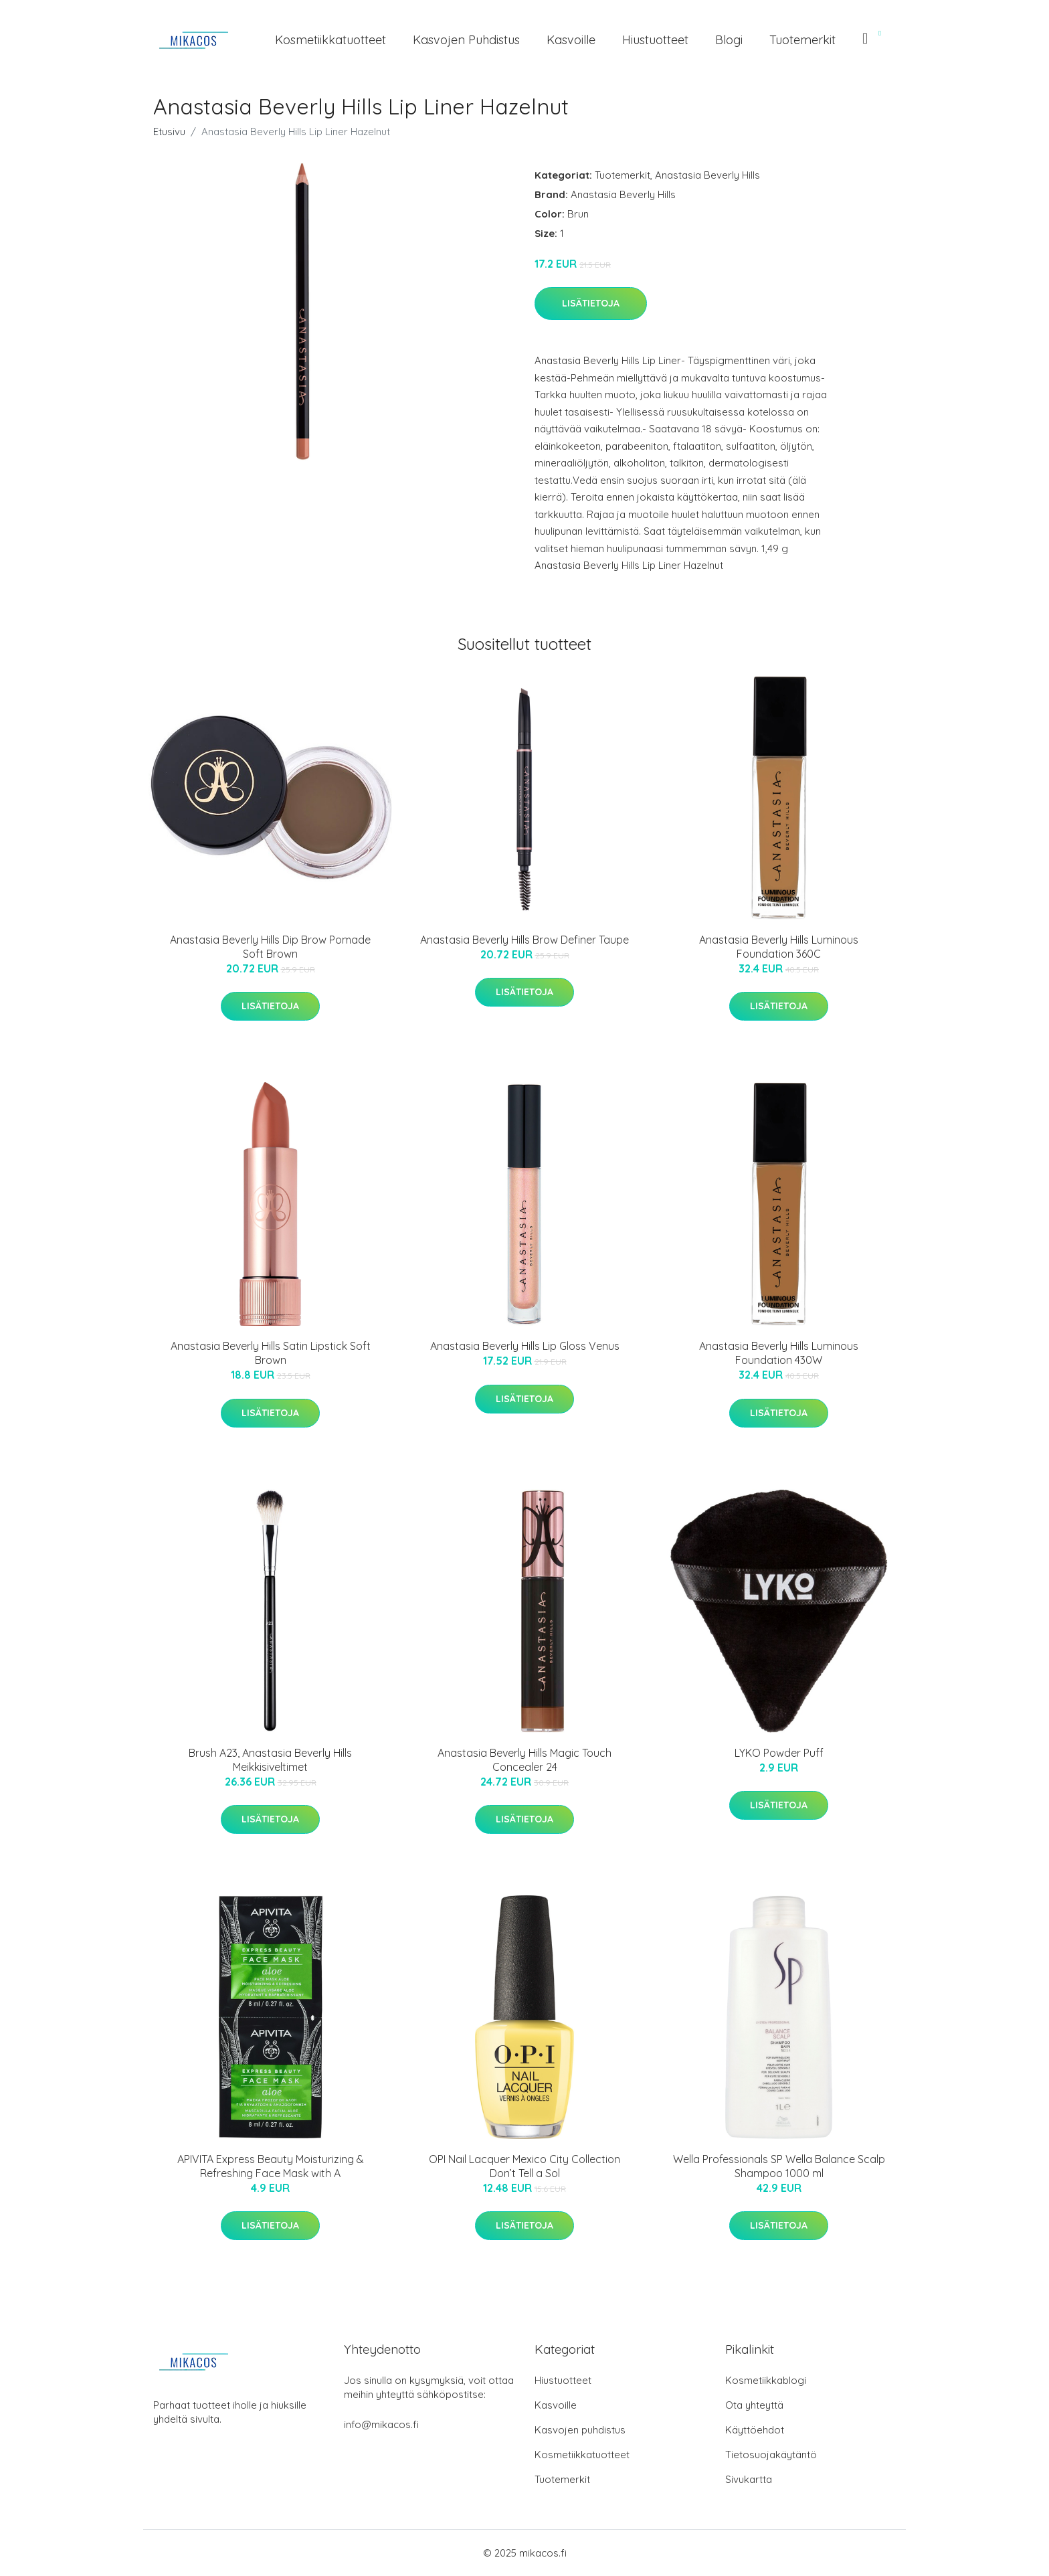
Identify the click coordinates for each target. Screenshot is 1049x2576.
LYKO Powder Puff (779, 1752)
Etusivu (169, 131)
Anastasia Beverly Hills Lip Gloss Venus (524, 1346)
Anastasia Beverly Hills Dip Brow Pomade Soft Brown (270, 946)
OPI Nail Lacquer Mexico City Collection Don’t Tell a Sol (524, 2166)
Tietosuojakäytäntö (771, 2454)
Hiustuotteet (655, 40)
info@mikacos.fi (381, 2424)
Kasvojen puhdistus (466, 40)
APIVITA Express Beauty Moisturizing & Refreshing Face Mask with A (270, 2166)
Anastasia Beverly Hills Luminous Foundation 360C (778, 946)
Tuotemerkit (802, 40)
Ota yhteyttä (754, 2405)
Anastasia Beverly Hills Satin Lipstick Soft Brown (271, 1353)
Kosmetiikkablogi (765, 2380)
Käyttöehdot (754, 2429)
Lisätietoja (590, 303)
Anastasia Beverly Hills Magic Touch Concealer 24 (524, 1760)
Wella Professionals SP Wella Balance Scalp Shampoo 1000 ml (779, 2166)
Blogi (729, 40)
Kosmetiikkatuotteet (330, 40)
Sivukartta (748, 2479)
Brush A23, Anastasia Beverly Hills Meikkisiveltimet (270, 1760)
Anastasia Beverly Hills (707, 175)
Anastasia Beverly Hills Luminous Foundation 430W (778, 1353)
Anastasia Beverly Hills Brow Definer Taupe (524, 939)
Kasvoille (571, 40)
